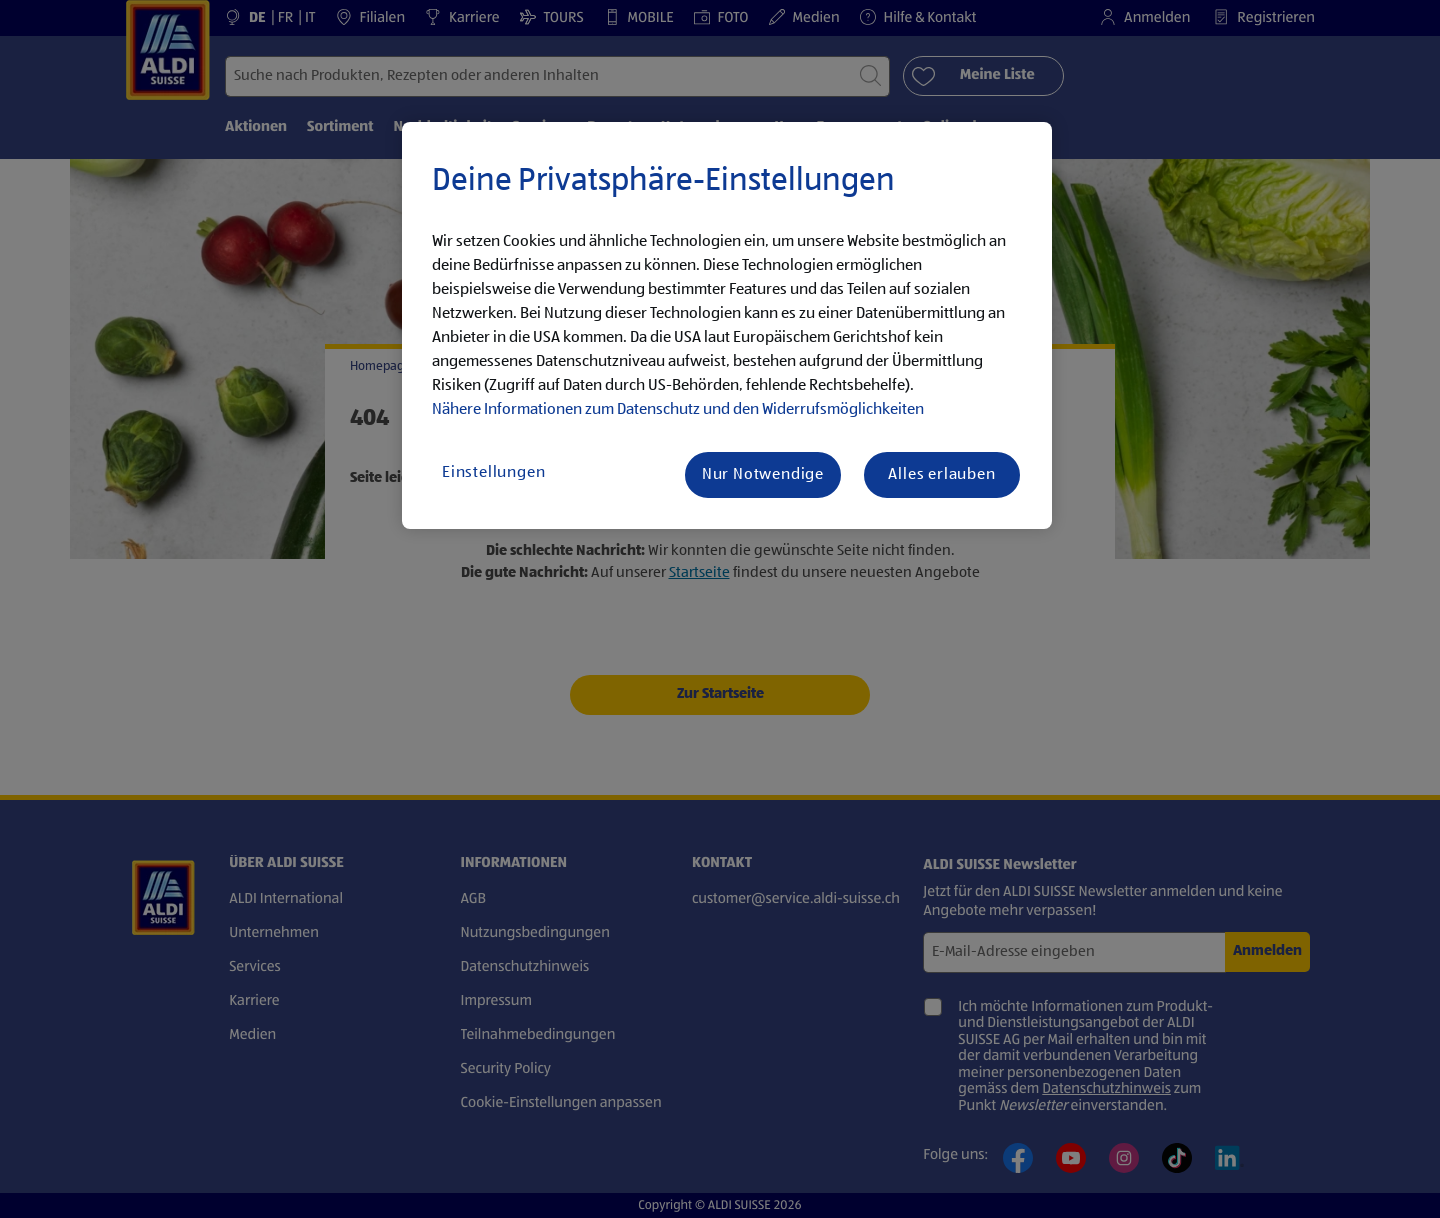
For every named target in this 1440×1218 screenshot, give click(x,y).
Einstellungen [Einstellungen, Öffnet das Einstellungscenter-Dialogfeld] (493, 473)
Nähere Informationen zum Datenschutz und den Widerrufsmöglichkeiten (678, 410)
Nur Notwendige (763, 475)
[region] (727, 326)
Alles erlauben (941, 475)
